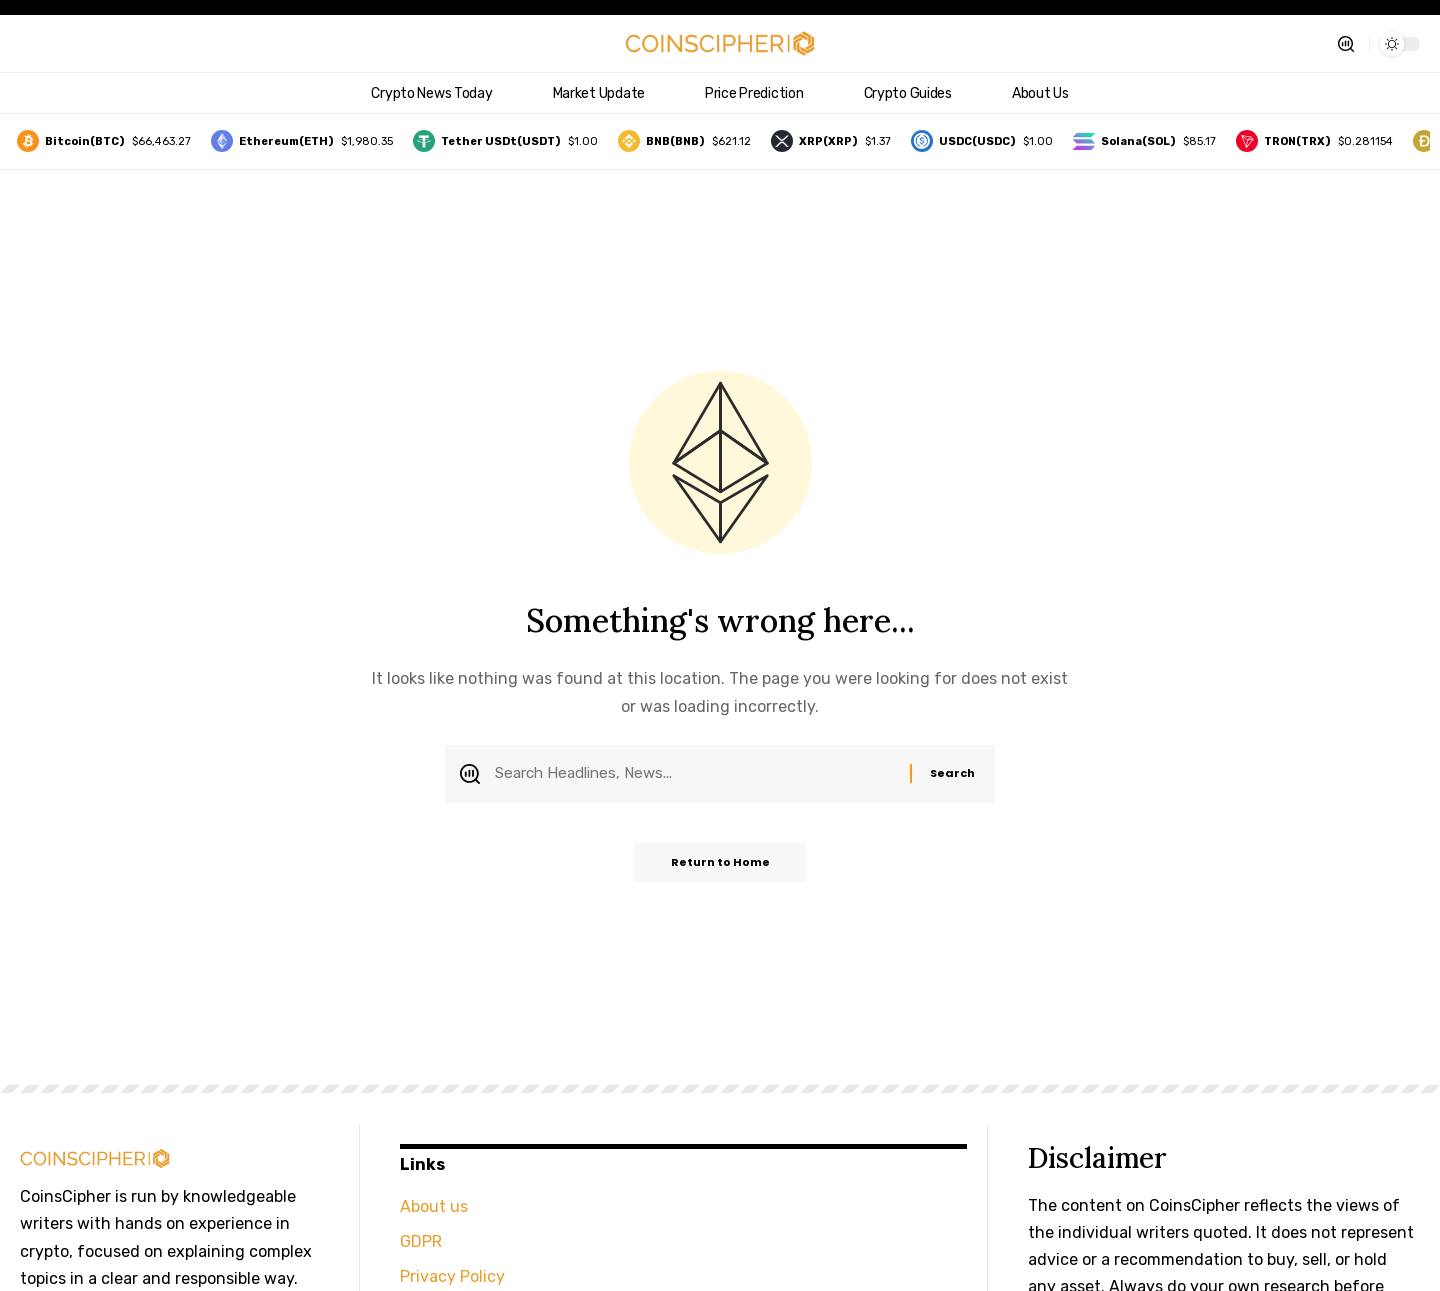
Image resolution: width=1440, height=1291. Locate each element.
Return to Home (720, 867)
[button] (1346, 44)
